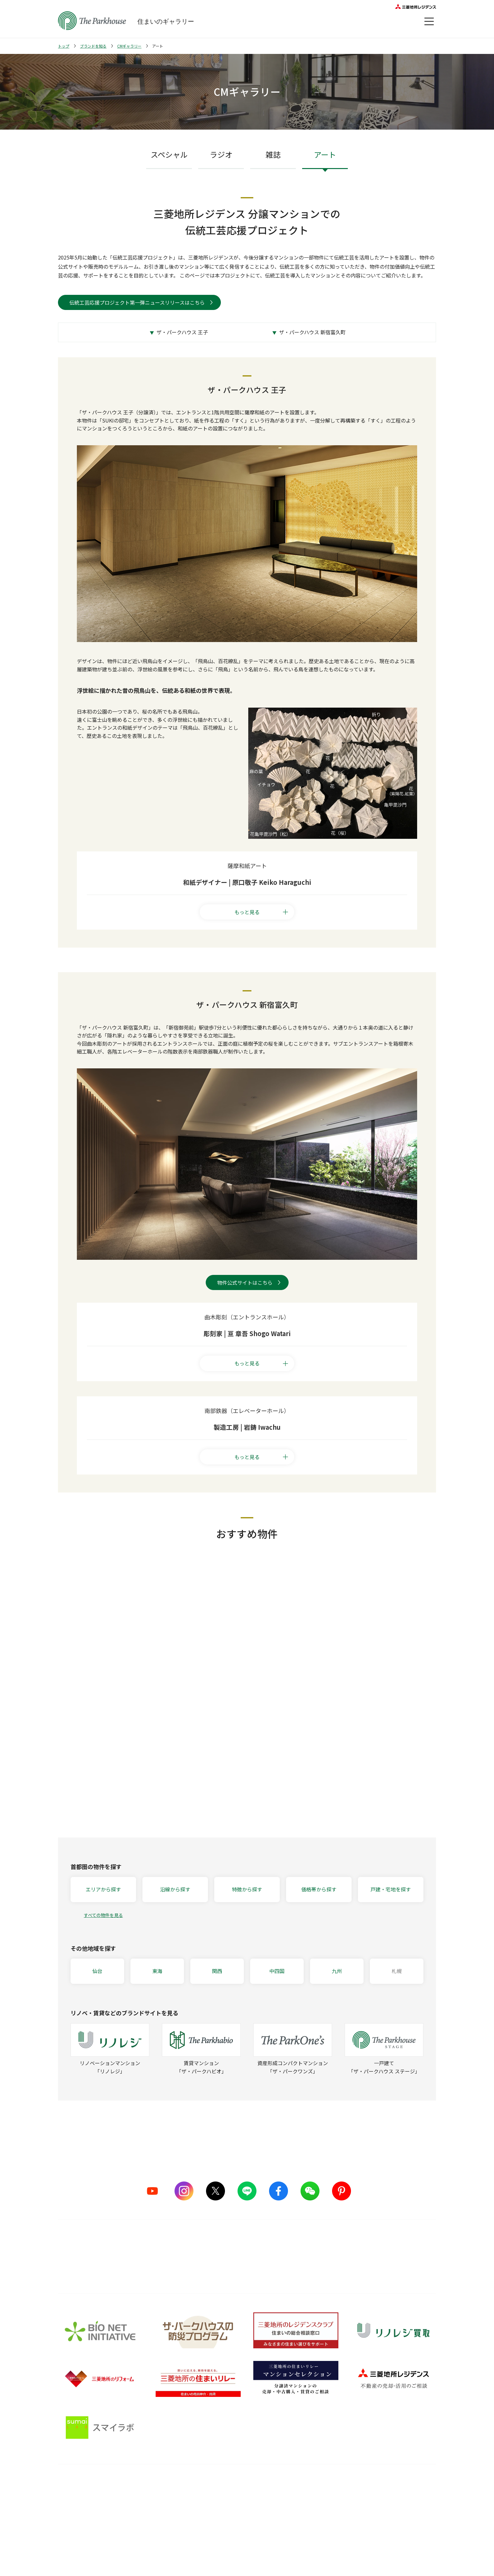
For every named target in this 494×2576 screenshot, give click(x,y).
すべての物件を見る (103, 1915)
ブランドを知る (93, 46)
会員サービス (402, 2503)
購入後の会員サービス (238, 2498)
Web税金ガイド (316, 2557)
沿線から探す (175, 1889)
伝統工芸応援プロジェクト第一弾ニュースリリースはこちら (137, 302)
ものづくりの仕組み (162, 2510)
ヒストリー (69, 2533)
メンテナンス (229, 2521)
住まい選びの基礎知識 (323, 2510)
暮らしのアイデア (318, 2498)
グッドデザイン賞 (160, 2521)
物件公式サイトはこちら (245, 1282)
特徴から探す (247, 1889)
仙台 (97, 1971)
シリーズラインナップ (80, 2498)
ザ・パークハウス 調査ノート (330, 2533)
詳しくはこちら (247, 2265)
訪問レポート (314, 2521)
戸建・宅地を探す (390, 1889)
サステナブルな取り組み (167, 2533)
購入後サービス (236, 2484)
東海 (157, 1971)
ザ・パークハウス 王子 (182, 332)
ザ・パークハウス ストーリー (87, 2510)
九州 (337, 1971)
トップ (63, 46)
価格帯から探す (318, 1889)
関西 (217, 1971)
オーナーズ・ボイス (410, 2484)
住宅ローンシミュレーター (327, 2545)
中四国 (276, 1971)
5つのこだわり (157, 2498)
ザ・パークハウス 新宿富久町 (312, 332)
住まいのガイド (321, 2484)
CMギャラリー (129, 46)
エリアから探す (103, 1889)
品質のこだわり (162, 2484)
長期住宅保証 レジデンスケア (246, 2510)
